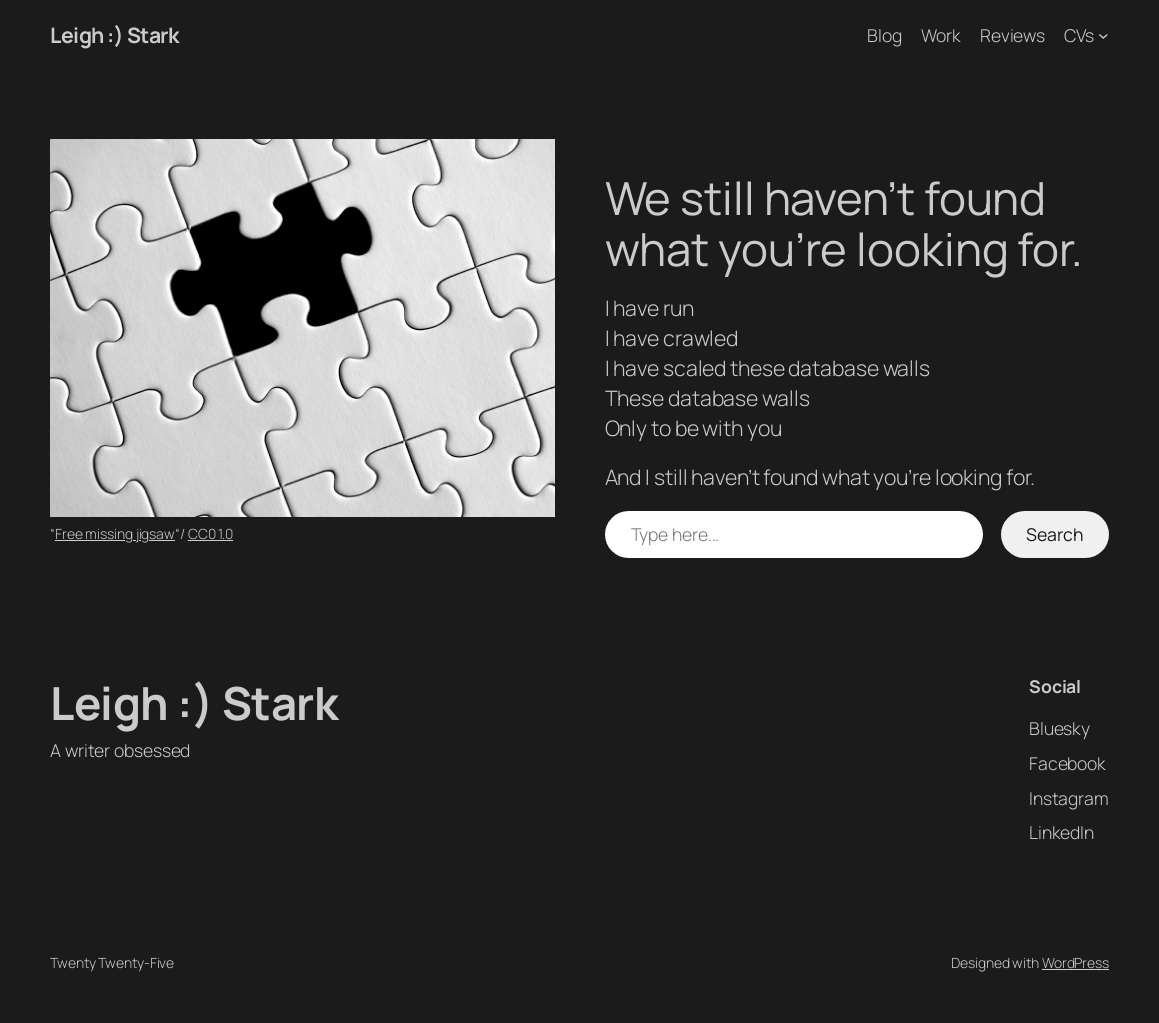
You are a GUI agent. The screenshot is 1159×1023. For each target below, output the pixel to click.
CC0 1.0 (210, 533)
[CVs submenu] (1103, 35)
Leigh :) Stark (114, 34)
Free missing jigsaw (115, 533)
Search (1054, 534)
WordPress (1075, 962)
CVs (1079, 35)
